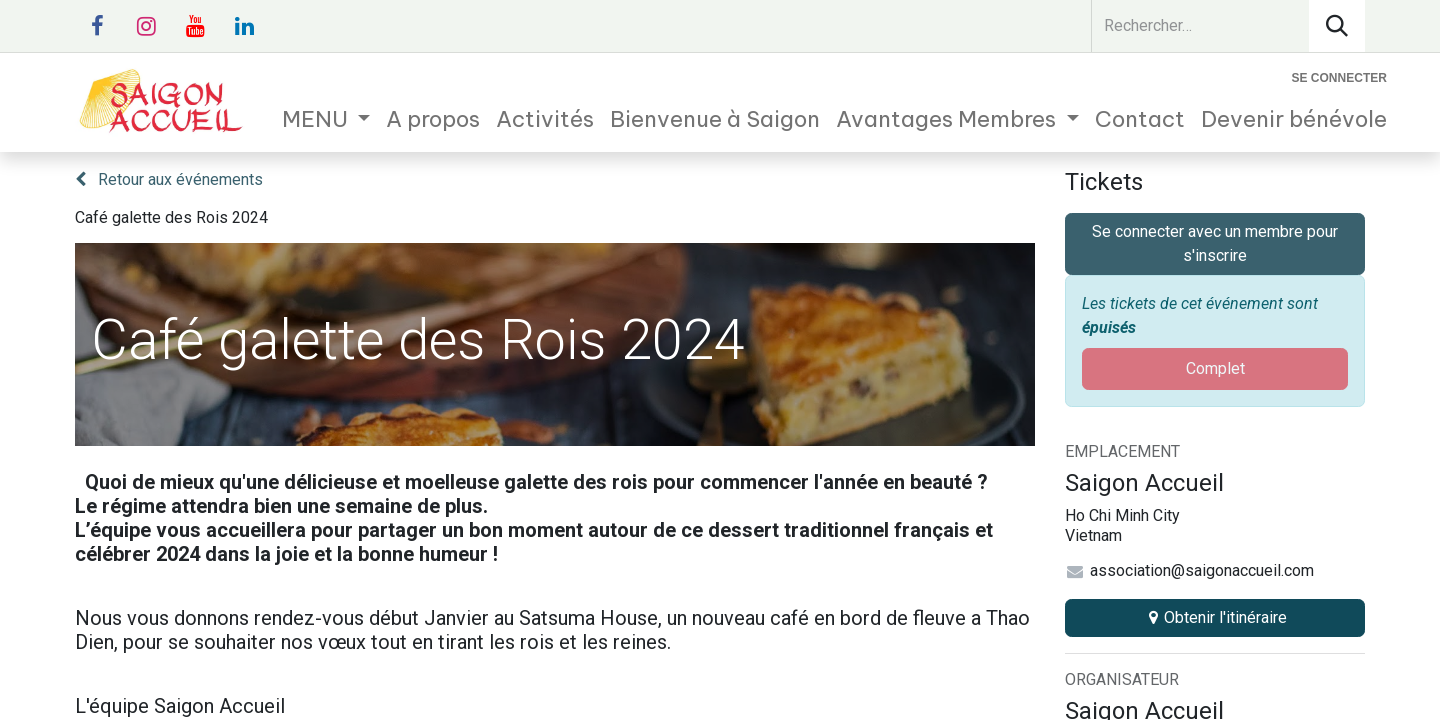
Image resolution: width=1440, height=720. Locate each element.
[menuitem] (326, 119)
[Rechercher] (1337, 26)
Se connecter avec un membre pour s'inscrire (1215, 243)
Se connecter (1339, 78)
